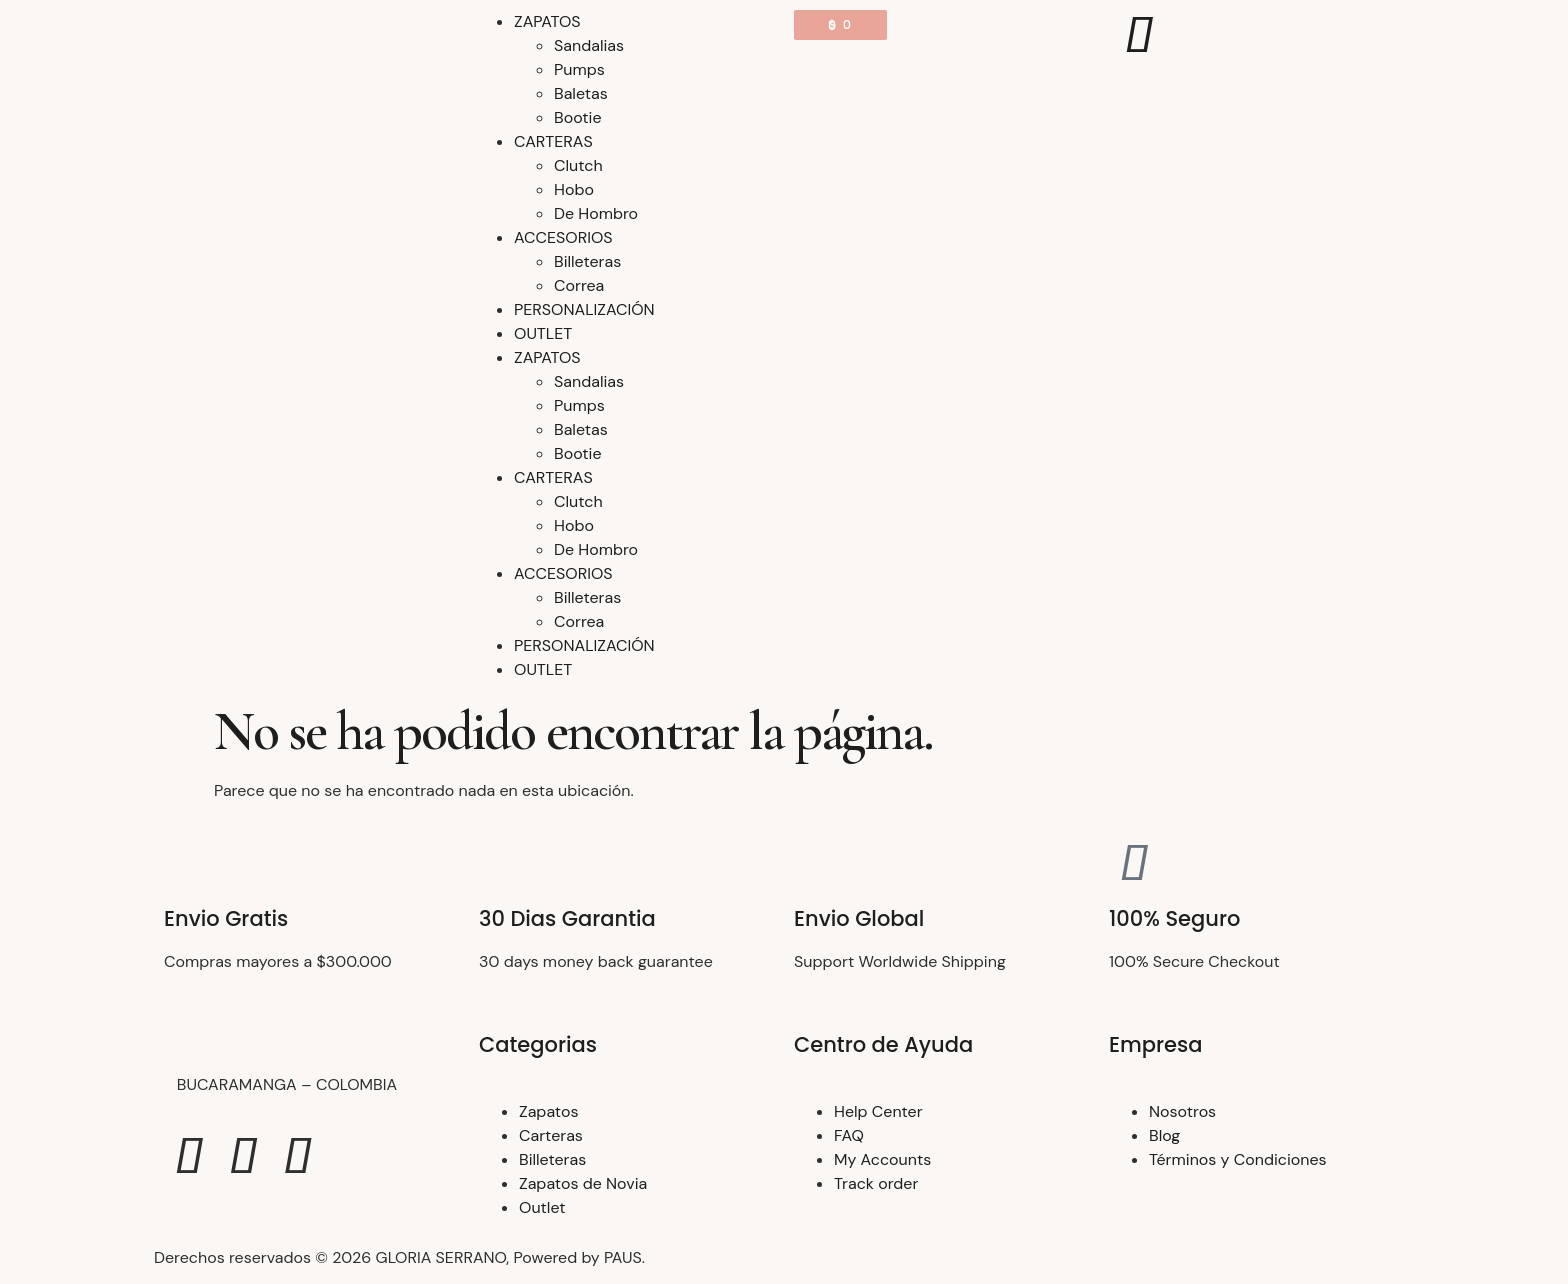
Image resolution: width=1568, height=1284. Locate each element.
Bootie (578, 117)
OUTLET (543, 333)
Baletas (581, 93)
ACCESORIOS (563, 237)
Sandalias (589, 45)
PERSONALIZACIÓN (584, 309)
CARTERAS (553, 141)
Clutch (578, 165)
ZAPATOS (547, 21)
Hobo (574, 189)
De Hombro (596, 213)
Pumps (579, 69)
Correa (579, 285)
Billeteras (587, 261)
